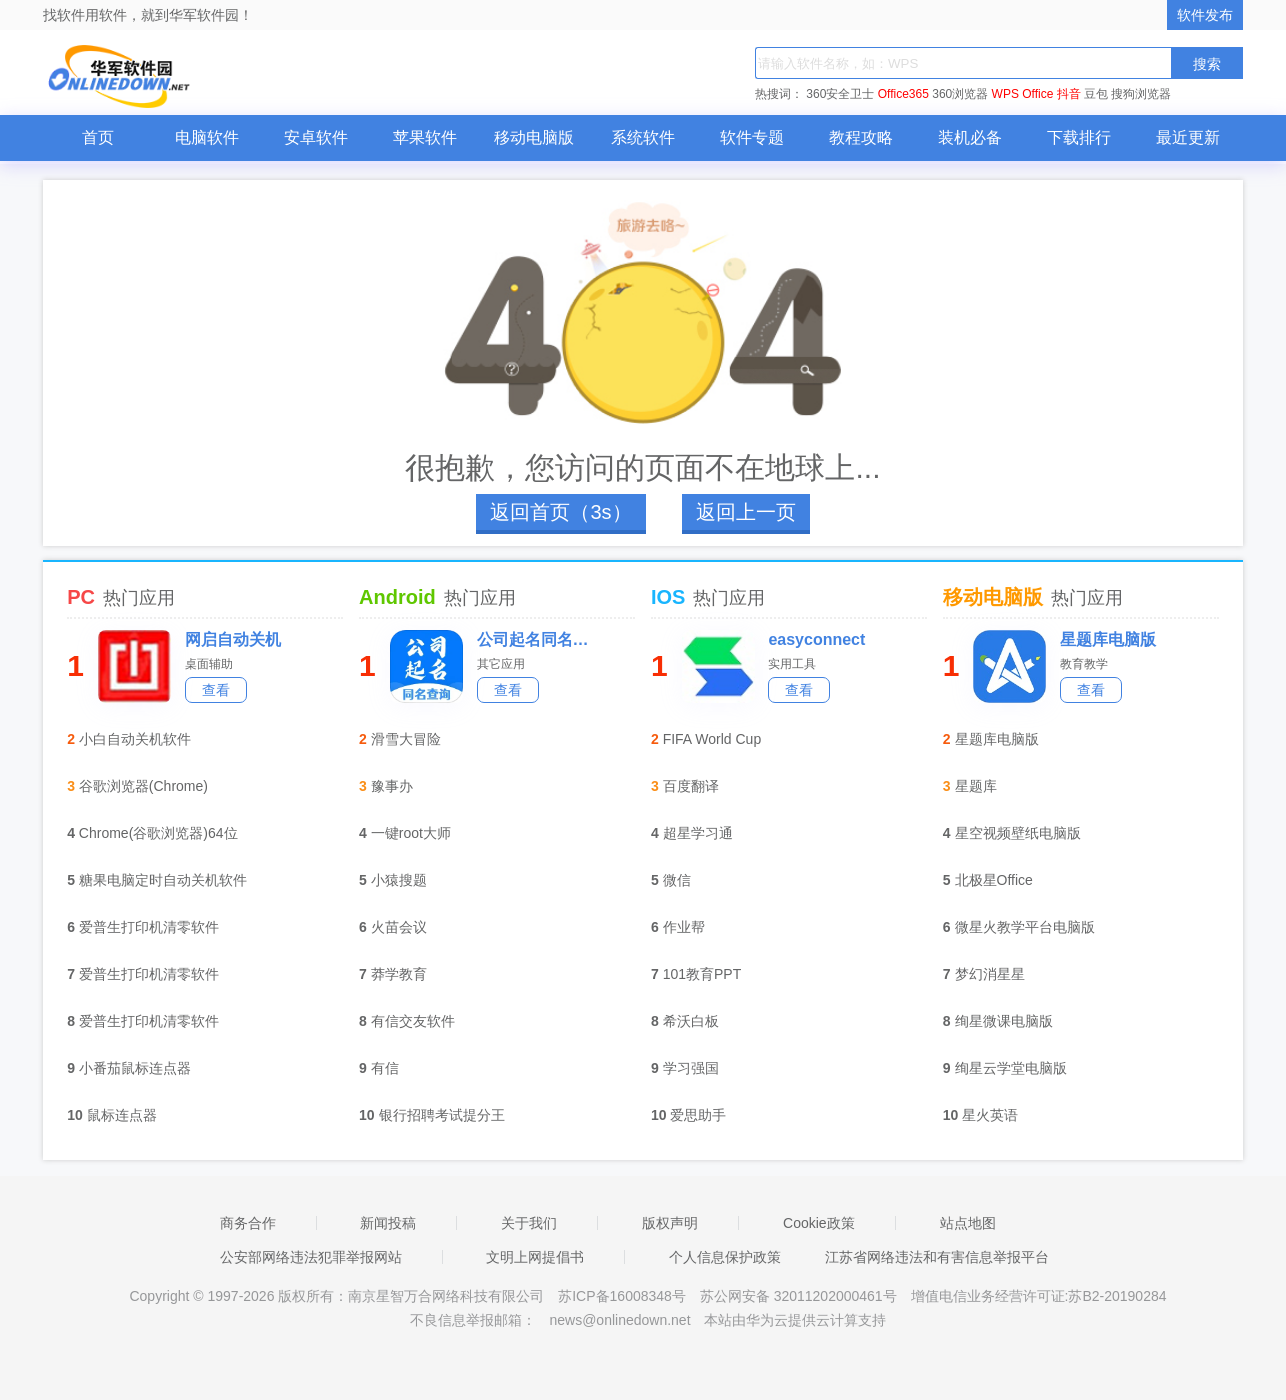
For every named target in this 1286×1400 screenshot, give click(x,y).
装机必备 (970, 137)
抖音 (1069, 94)
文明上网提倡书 (535, 1257)
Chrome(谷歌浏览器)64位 (158, 833)
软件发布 (1205, 15)
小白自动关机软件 (135, 739)
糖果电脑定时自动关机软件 (163, 880)
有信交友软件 (413, 1021)
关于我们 (529, 1223)
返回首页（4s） (560, 512)
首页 (98, 137)
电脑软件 (207, 137)
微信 (677, 880)
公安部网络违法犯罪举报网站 (311, 1257)
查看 (216, 690)
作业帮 (684, 927)
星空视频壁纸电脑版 (1018, 833)
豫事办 (392, 786)
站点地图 (968, 1223)
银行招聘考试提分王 (442, 1115)
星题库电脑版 (1108, 639)
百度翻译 (691, 786)
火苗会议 (399, 927)
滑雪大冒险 (406, 739)
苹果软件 (425, 137)
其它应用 (501, 664)
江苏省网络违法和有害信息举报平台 (937, 1257)
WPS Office (1023, 94)
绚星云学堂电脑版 (1011, 1068)
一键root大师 (411, 833)
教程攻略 (861, 137)
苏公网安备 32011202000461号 (800, 1296)
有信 (385, 1068)
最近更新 (1188, 137)
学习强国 (691, 1068)
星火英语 (990, 1115)
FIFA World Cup (712, 739)
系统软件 (643, 137)
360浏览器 (960, 94)
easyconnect (816, 639)
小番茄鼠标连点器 (135, 1068)
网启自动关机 (233, 639)
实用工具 (792, 664)
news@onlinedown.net (619, 1320)
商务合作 (248, 1223)
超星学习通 (698, 833)
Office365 (903, 94)
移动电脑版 (534, 137)
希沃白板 (691, 1021)
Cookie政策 (819, 1223)
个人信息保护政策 (725, 1257)
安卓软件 (316, 137)
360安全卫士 (840, 94)
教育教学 (1084, 664)
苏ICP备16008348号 (622, 1296)
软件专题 (752, 137)
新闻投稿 (388, 1223)
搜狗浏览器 (1141, 94)
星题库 (976, 786)
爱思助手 (698, 1115)
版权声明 (670, 1223)
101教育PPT (702, 974)
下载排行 (1079, 137)
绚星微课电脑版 (1004, 1021)
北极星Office (994, 880)
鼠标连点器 (122, 1115)
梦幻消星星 (990, 974)
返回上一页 (746, 512)
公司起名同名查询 (539, 639)
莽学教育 (399, 974)
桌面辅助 (209, 664)
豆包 (1096, 94)
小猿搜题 (399, 880)
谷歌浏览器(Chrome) (143, 786)
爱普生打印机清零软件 (149, 927)
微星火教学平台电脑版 (1025, 927)
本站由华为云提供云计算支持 (795, 1320)
